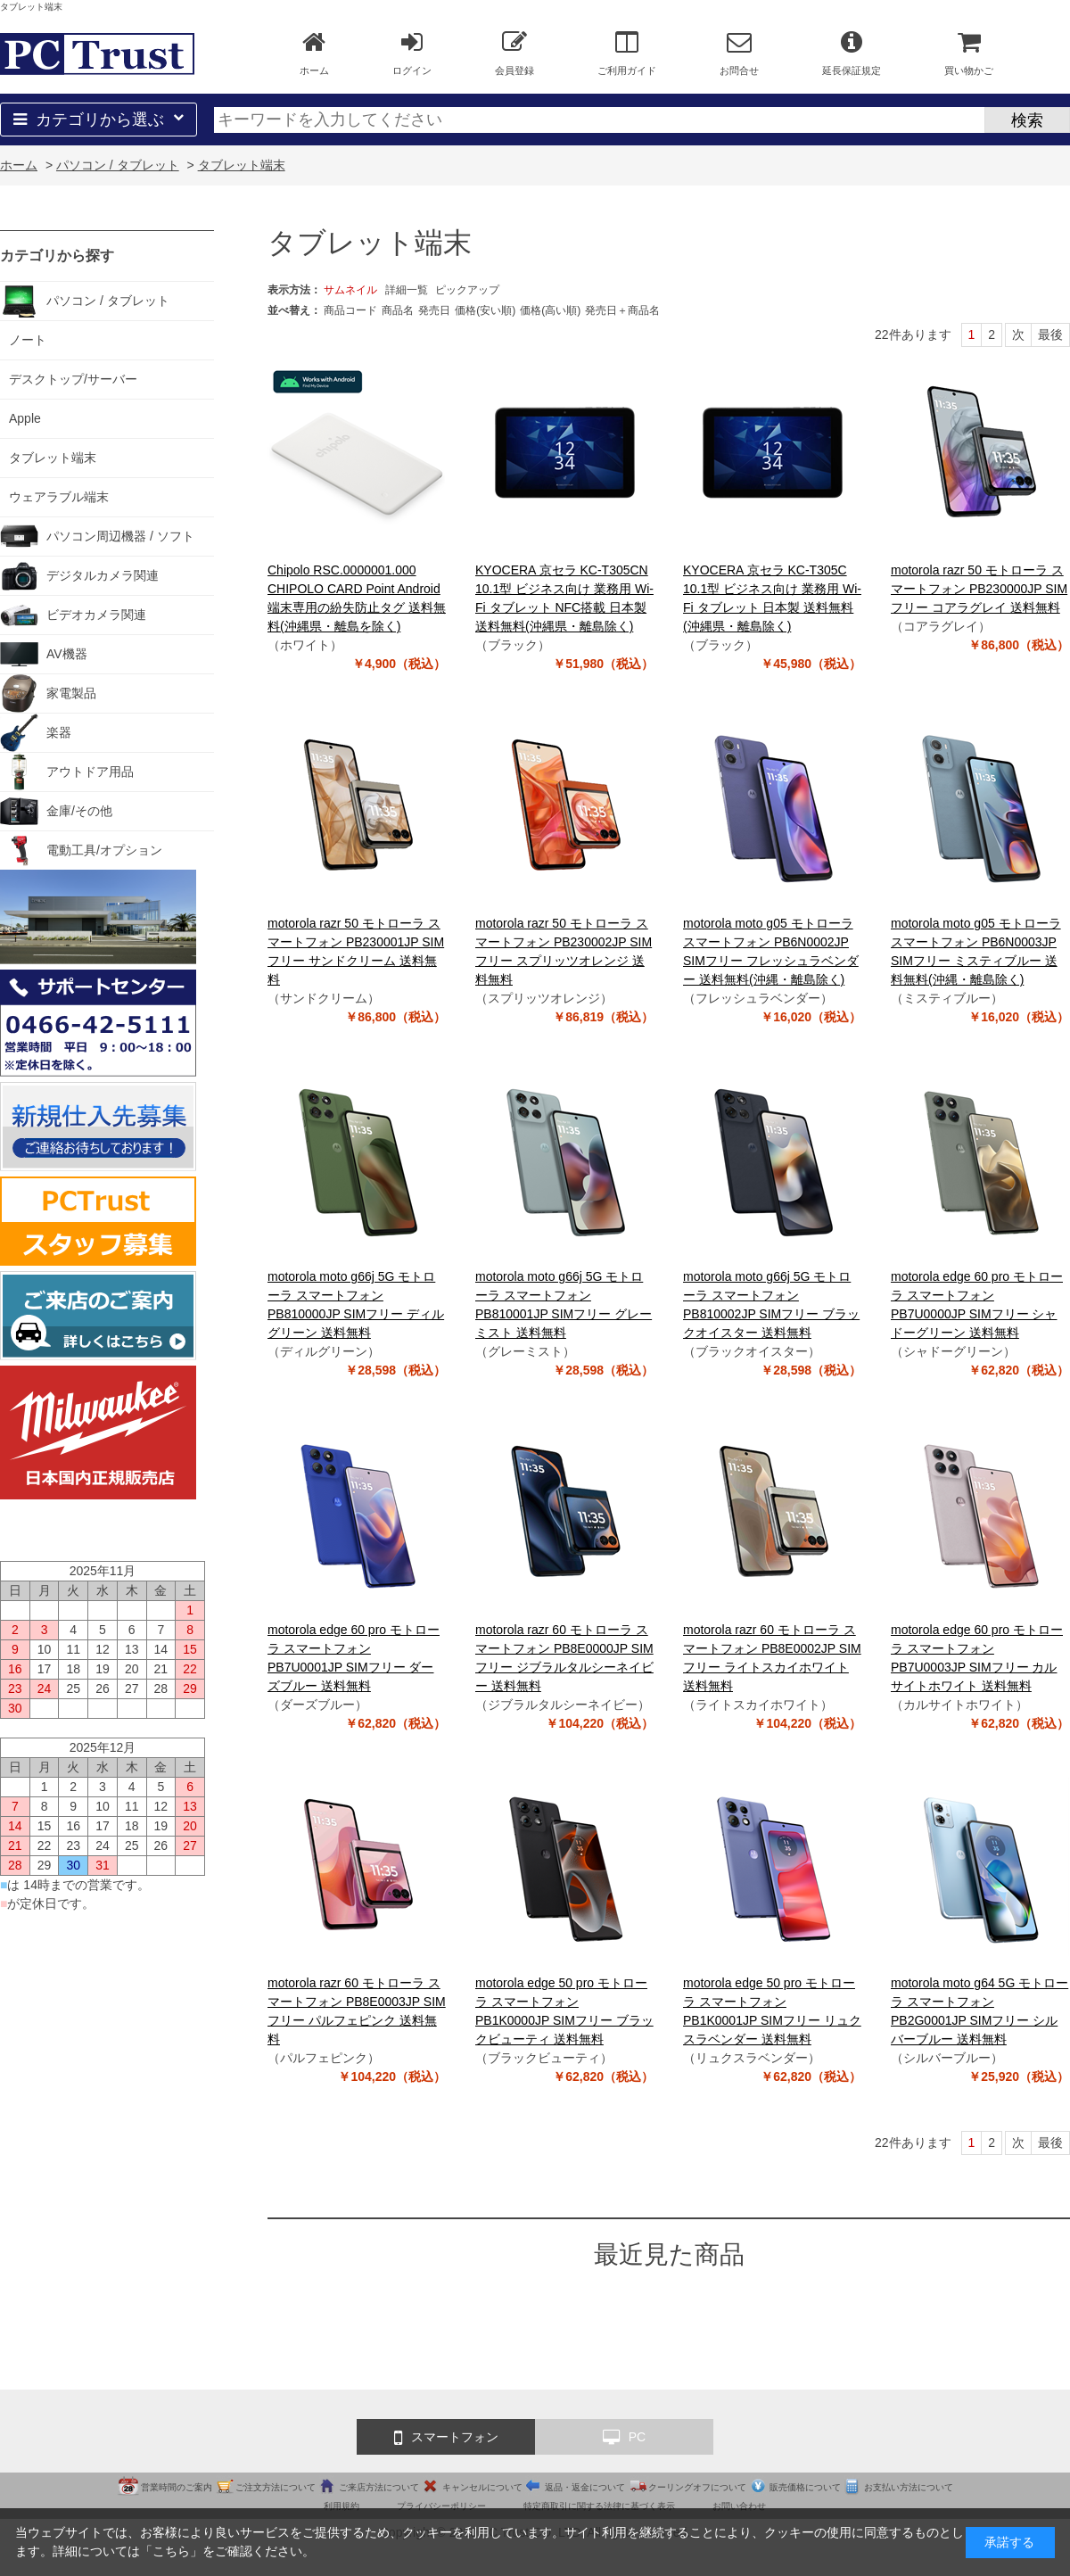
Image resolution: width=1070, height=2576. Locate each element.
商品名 (398, 310)
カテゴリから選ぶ (98, 119)
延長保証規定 (851, 52)
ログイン (412, 52)
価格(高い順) (550, 310)
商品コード (350, 310)
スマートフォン (446, 2438)
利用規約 (341, 2506)
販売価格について (805, 2487)
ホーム (314, 52)
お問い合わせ (739, 2506)
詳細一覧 (406, 290)
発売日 (434, 310)
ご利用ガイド (626, 52)
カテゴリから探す (57, 255)
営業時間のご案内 (176, 2487)
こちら (171, 2551)
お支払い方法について (908, 2487)
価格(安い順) (485, 310)
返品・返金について (585, 2487)
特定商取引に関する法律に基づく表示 (599, 2506)
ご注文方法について (275, 2487)
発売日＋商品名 (622, 310)
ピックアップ (467, 290)
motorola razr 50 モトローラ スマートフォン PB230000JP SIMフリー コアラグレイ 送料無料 (979, 589)
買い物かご (968, 52)
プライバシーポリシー (441, 2506)
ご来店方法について (379, 2487)
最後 (1050, 334)
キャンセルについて (482, 2487)
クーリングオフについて (697, 2487)
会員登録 (514, 52)
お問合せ (739, 52)
